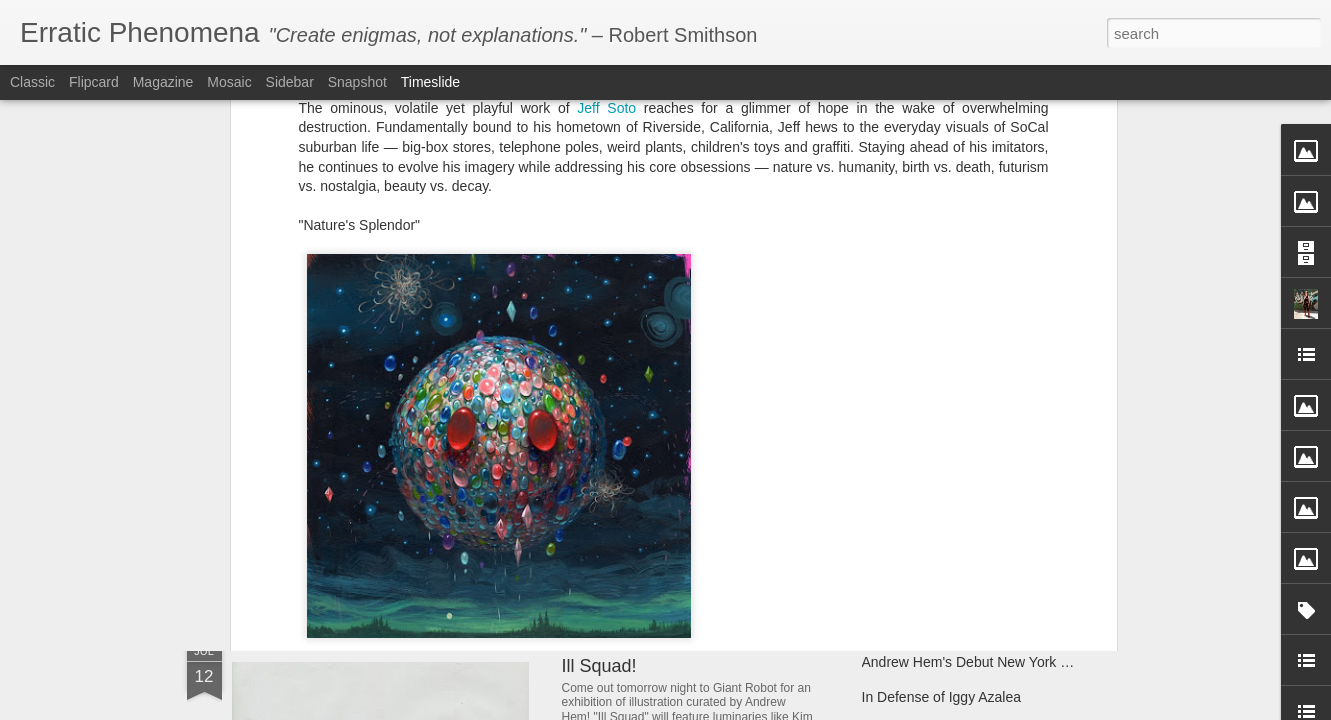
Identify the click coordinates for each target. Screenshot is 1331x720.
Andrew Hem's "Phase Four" (675, 513)
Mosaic (229, 82)
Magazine (163, 82)
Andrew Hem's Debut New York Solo (975, 662)
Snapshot (357, 82)
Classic (32, 82)
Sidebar (290, 82)
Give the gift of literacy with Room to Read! (994, 462)
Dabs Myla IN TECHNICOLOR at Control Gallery (491, 464)
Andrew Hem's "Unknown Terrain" (966, 532)
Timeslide (430, 82)
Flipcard (94, 82)
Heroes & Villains (797, 341)
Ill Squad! (599, 666)
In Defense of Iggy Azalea (942, 697)
